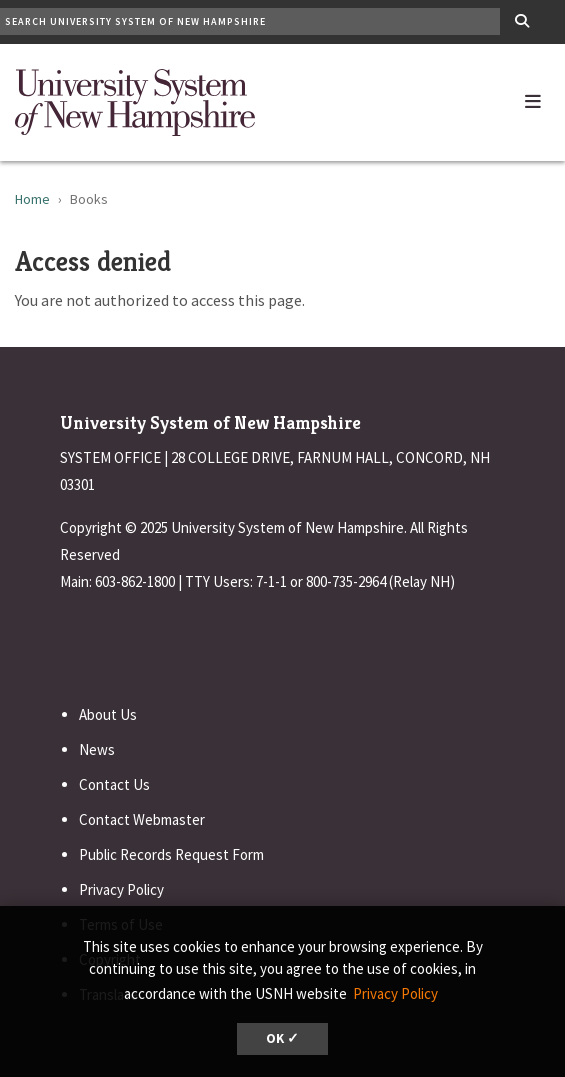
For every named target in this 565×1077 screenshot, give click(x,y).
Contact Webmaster (142, 819)
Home (32, 199)
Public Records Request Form (171, 854)
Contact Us (114, 784)
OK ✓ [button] (282, 1038)
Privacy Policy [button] (395, 993)
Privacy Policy (121, 889)
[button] (533, 97)
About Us (108, 714)
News (97, 749)
